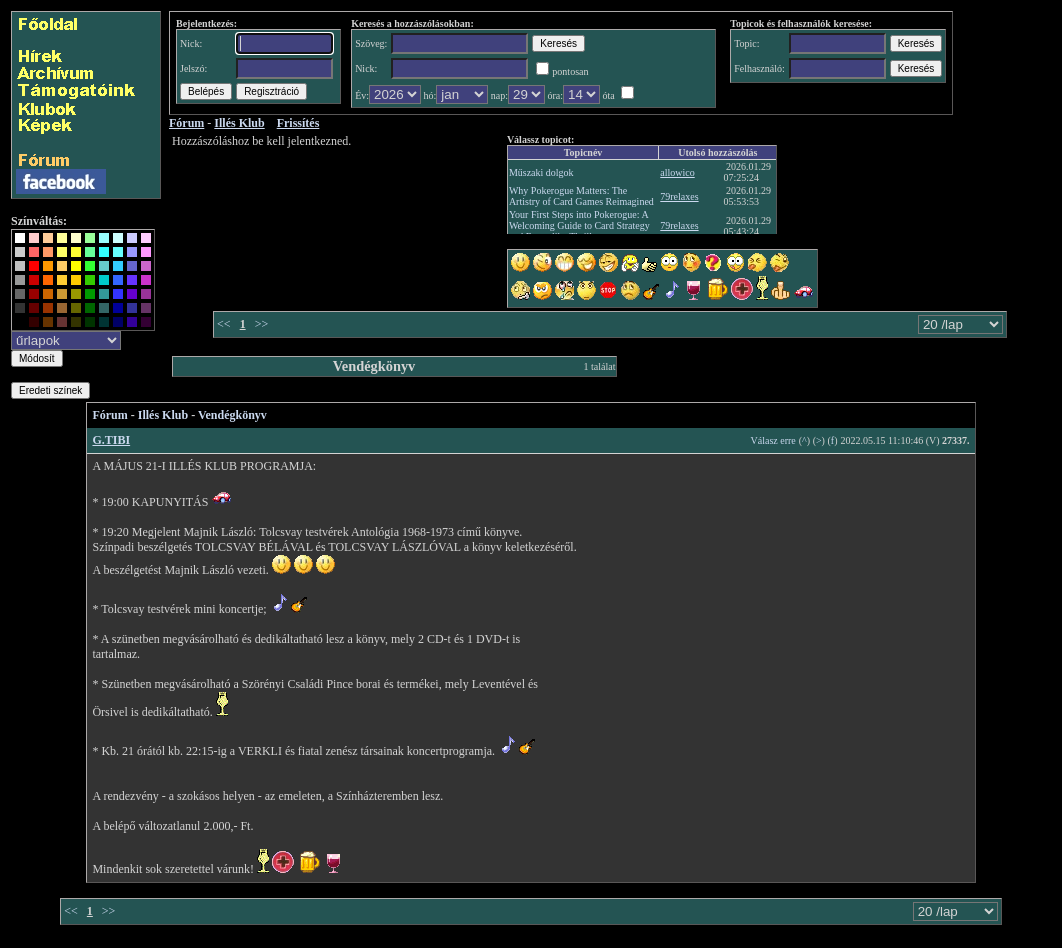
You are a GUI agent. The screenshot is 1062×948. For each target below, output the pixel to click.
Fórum (109, 415)
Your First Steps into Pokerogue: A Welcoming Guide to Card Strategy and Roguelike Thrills (579, 225)
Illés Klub (163, 415)
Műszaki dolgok (541, 172)
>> (262, 324)
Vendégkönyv (232, 415)
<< (224, 324)
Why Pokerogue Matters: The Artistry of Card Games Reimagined (581, 196)
